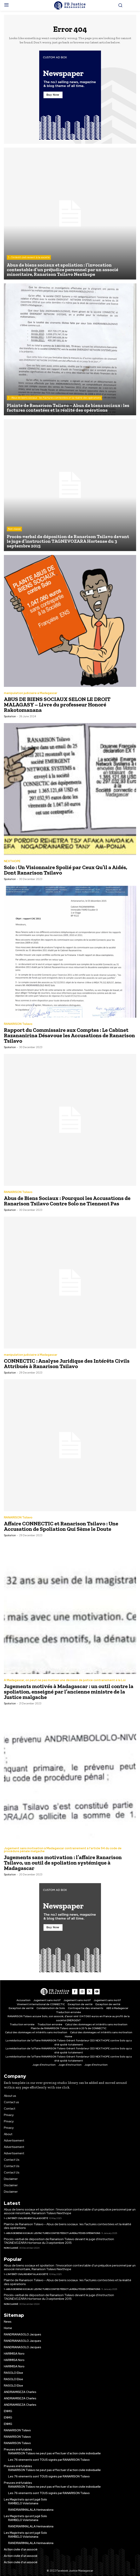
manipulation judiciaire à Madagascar (30, 693)
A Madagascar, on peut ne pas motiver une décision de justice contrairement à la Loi (65, 1680)
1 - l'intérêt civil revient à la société (29, 257)
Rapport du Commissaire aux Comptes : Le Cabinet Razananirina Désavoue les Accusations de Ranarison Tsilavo (69, 1035)
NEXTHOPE (12, 861)
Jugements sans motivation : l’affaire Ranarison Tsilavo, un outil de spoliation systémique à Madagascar (63, 1862)
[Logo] (70, 5)
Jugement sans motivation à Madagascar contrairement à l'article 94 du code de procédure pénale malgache (63, 1850)
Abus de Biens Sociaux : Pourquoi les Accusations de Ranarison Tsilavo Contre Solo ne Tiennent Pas (67, 1201)
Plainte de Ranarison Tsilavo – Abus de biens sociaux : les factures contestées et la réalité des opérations (67, 2226)
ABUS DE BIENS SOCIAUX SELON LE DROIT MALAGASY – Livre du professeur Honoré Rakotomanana (57, 704)
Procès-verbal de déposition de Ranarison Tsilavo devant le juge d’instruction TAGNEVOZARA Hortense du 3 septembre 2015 (59, 2241)
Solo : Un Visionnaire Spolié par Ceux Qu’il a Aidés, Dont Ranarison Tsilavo (65, 870)
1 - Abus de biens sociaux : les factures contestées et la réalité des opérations (54, 397)
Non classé (14, 529)
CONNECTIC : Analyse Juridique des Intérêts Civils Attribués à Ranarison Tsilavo (67, 1363)
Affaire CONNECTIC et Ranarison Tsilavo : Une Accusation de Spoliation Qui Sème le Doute (61, 1526)
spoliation (10, 716)
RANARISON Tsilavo (18, 1024)
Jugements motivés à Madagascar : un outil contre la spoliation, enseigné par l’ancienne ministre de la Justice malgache (68, 1691)
